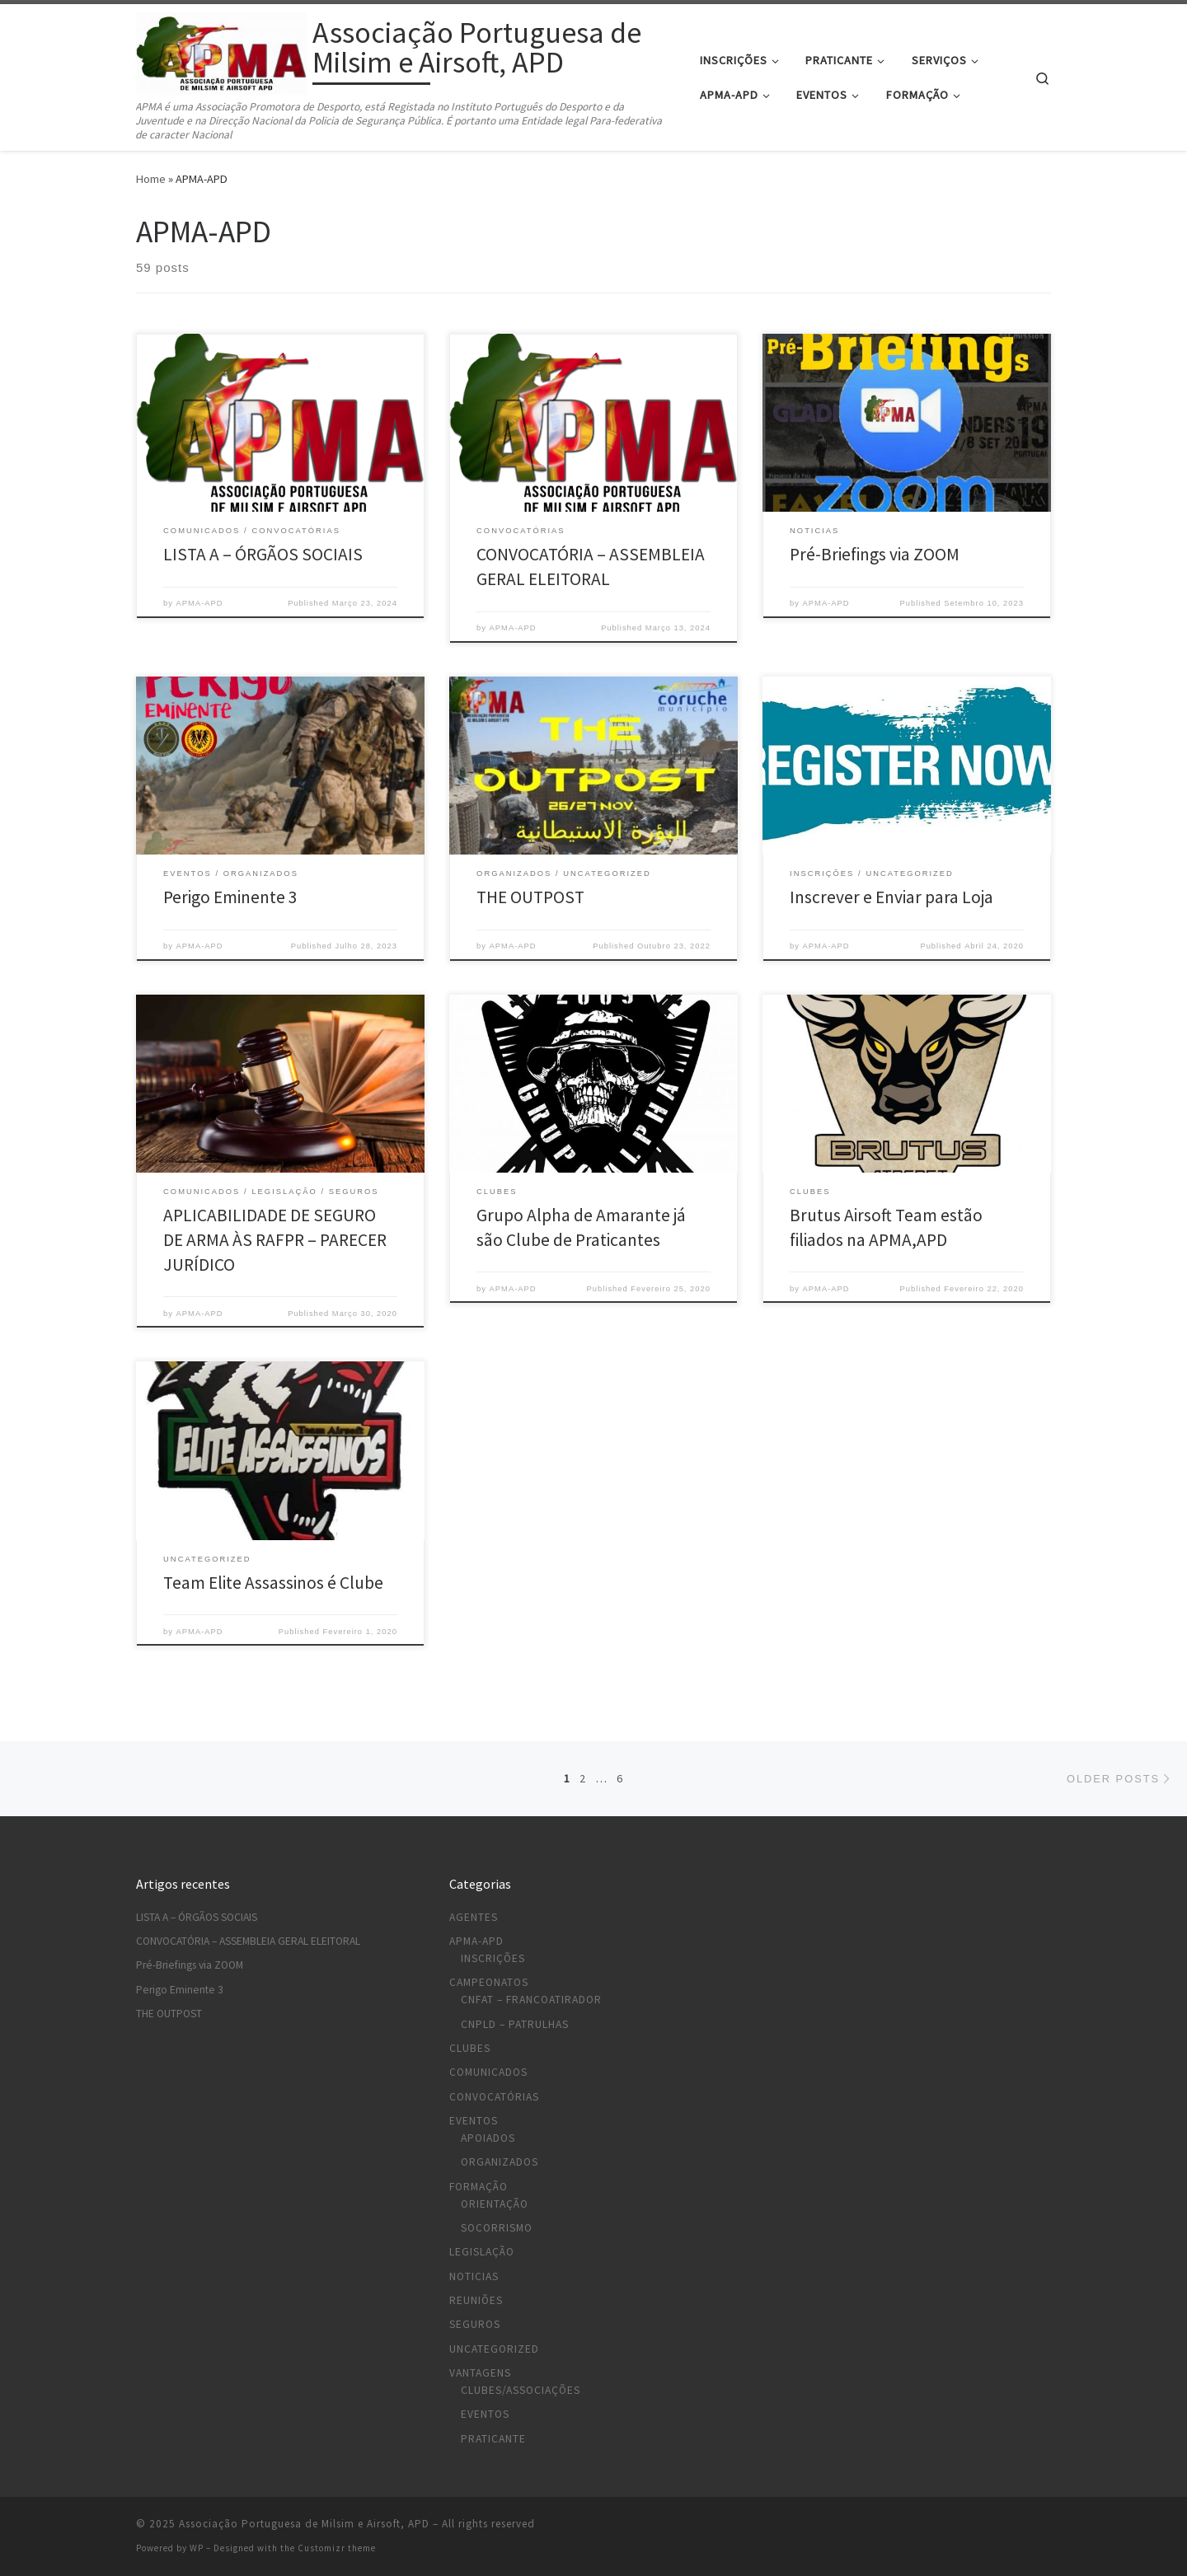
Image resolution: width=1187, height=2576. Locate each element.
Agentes (473, 1917)
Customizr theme (337, 2548)
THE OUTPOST (530, 897)
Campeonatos (488, 1982)
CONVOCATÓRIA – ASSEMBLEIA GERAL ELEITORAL (248, 1941)
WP (197, 2548)
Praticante (493, 2439)
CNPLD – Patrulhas (515, 2024)
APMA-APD (199, 603)
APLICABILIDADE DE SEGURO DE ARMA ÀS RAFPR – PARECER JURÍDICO (275, 1240)
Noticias (474, 2276)
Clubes (469, 2048)
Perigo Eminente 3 (230, 897)
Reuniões (476, 2300)
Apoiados (488, 2138)
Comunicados (488, 2072)
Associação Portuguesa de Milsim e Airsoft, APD (304, 2524)
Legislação (481, 2252)
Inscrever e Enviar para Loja (891, 897)
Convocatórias (494, 2097)
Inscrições (493, 1958)
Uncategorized (494, 2349)
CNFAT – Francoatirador (531, 2000)
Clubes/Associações (520, 2390)
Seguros (474, 2324)
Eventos (473, 2121)
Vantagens (480, 2373)
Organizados (499, 2162)
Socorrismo (497, 2228)
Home (151, 178)
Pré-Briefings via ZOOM (874, 554)
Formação (478, 2187)
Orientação (494, 2204)
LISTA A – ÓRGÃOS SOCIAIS (263, 554)
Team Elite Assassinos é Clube (273, 1582)
